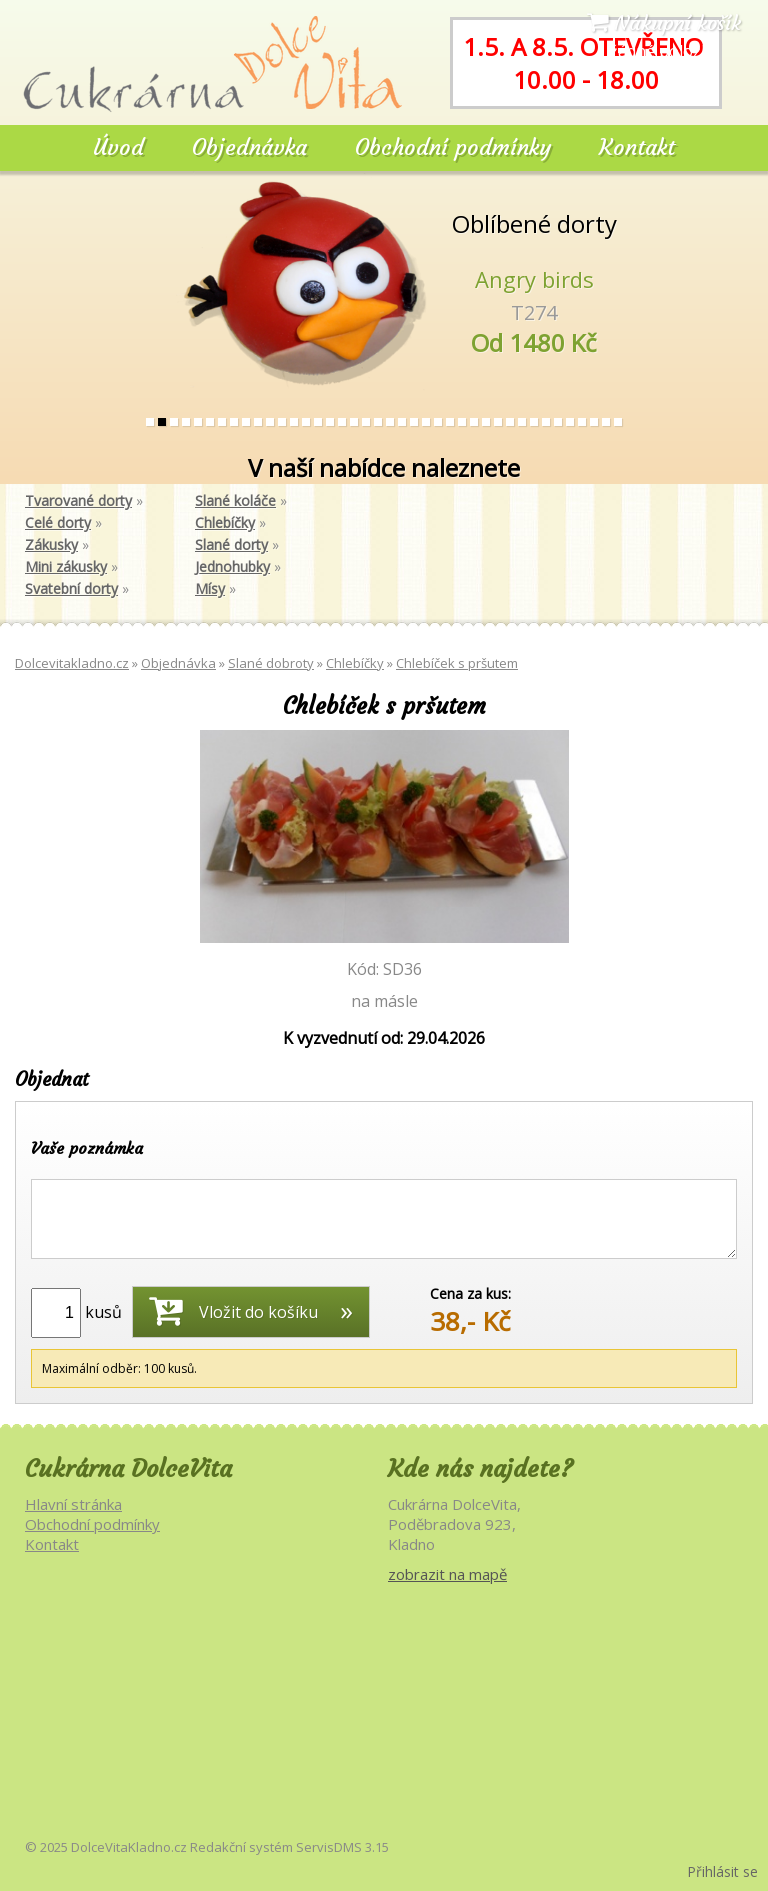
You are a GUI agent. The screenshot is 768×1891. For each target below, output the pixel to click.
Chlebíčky (225, 522)
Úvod (118, 147)
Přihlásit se (722, 1871)
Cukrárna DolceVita (128, 1469)
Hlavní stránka (73, 1504)
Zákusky (51, 544)
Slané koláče (235, 500)
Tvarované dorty (78, 500)
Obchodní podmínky (453, 147)
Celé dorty (58, 522)
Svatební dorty (71, 588)
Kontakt (637, 147)
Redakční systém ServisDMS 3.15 (289, 1847)
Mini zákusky (66, 566)
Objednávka (249, 147)
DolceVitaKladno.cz (129, 1847)
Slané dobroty (271, 663)
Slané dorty (231, 544)
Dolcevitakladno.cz (72, 663)
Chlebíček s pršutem (457, 663)
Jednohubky (232, 566)
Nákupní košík (664, 22)
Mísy (210, 588)
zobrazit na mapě (447, 1574)
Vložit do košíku (233, 1310)
